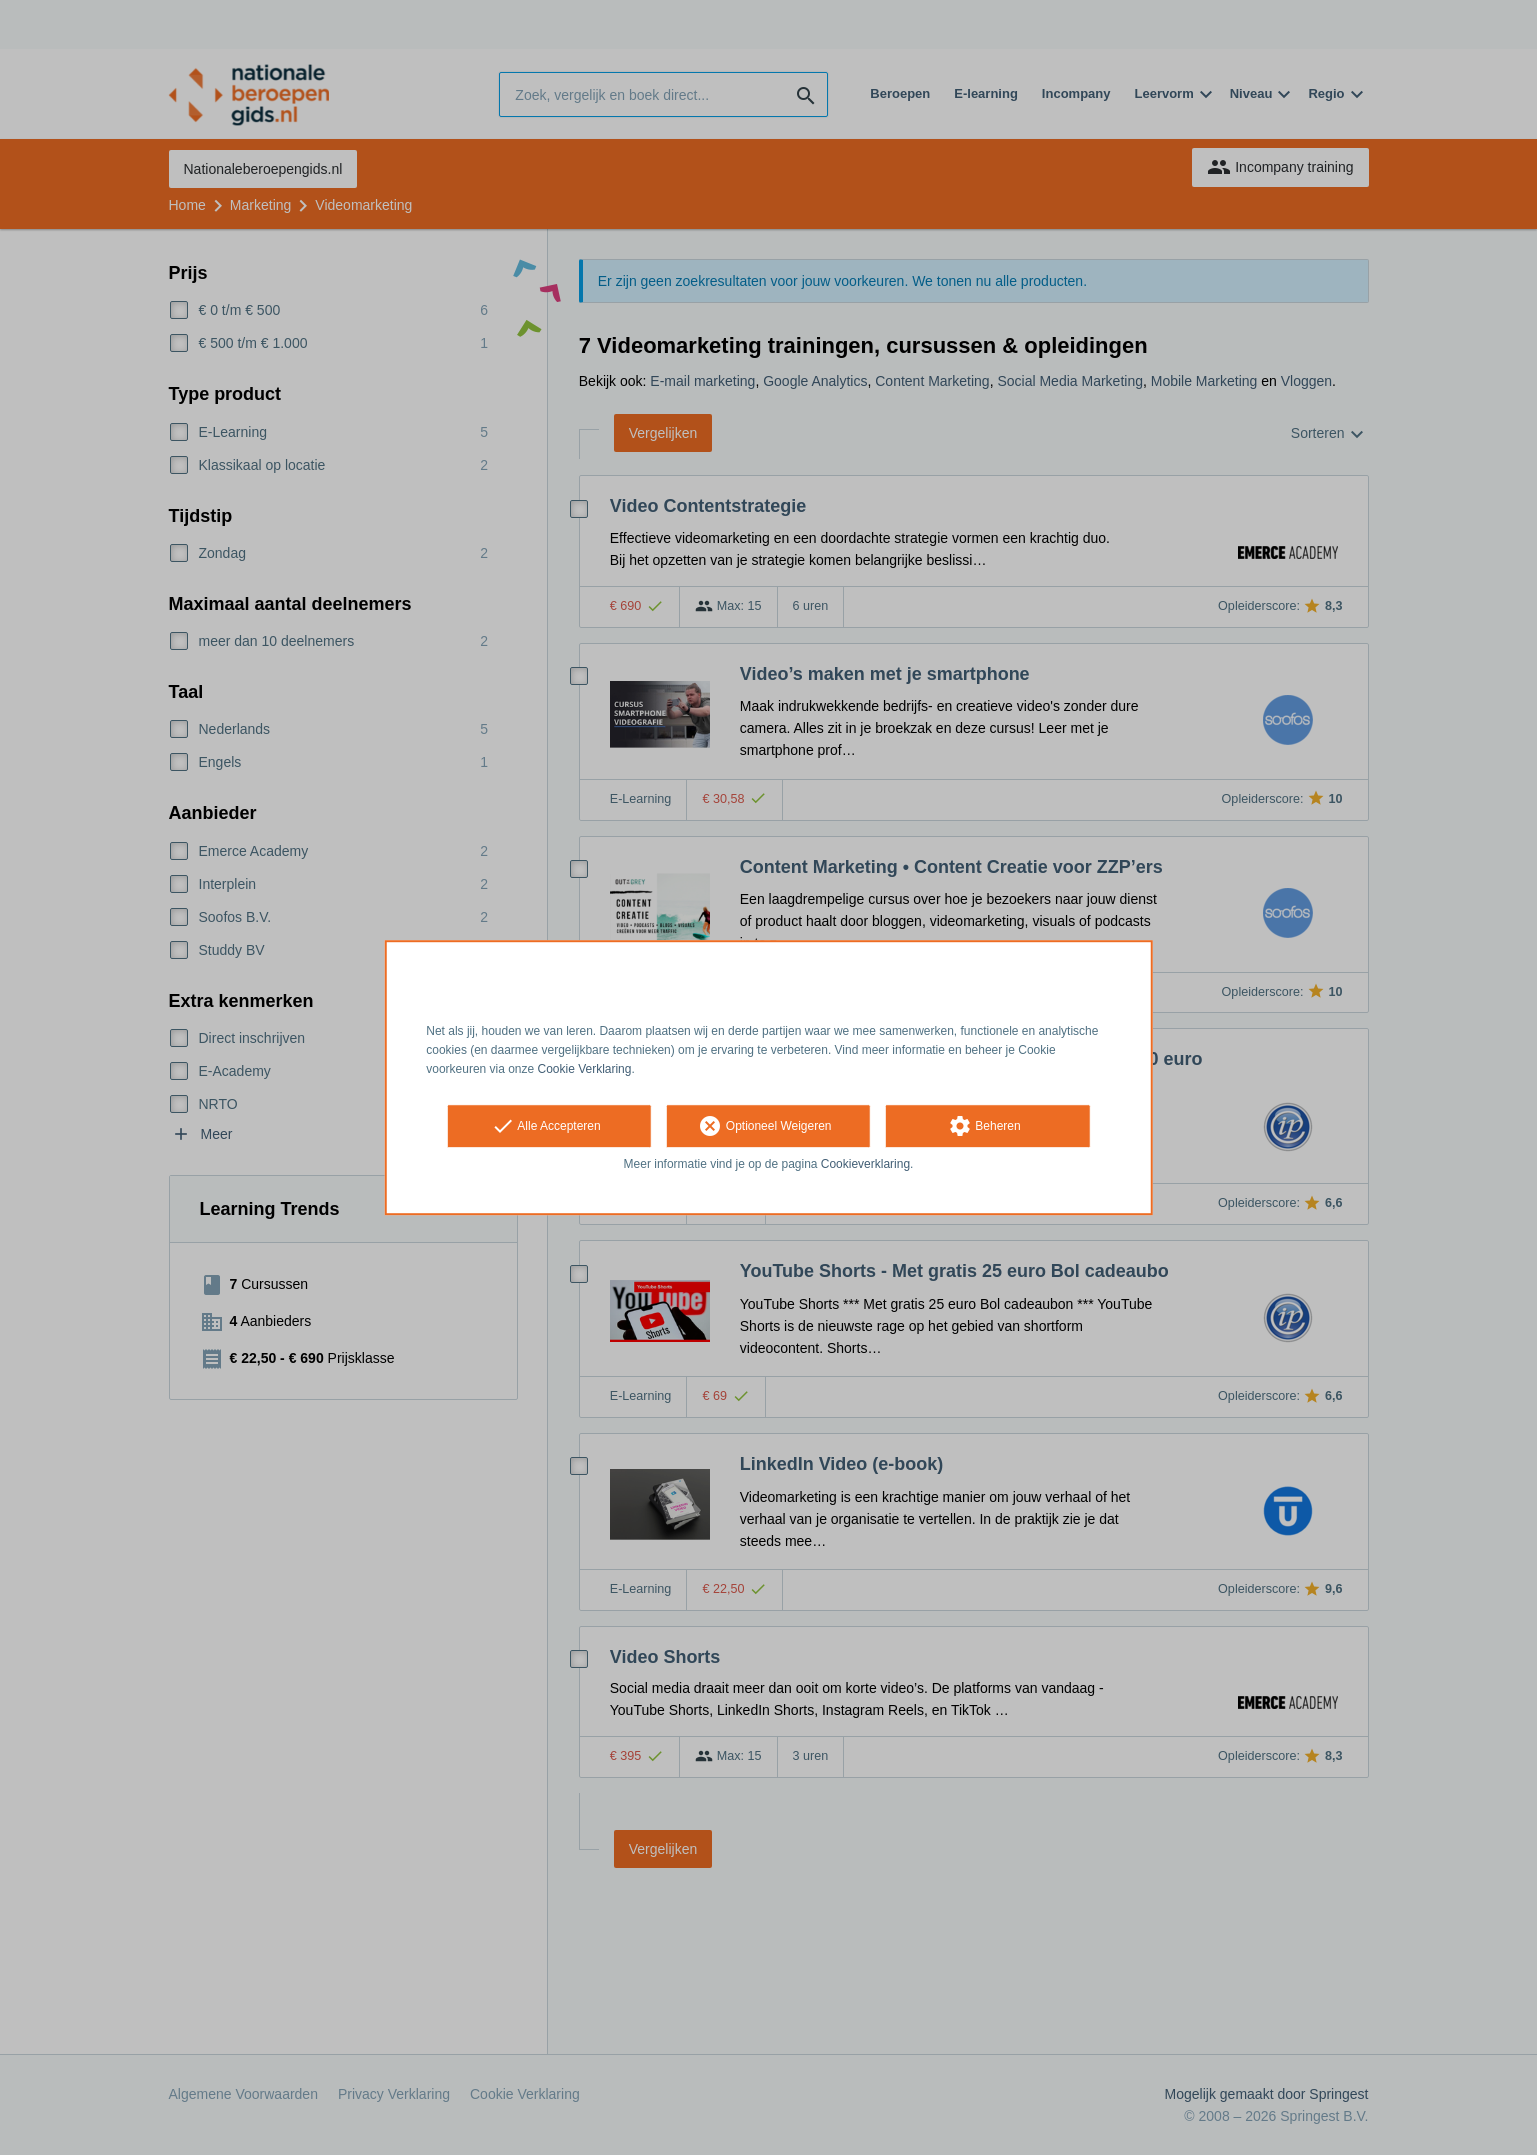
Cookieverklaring (865, 1165)
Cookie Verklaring (585, 1069)
